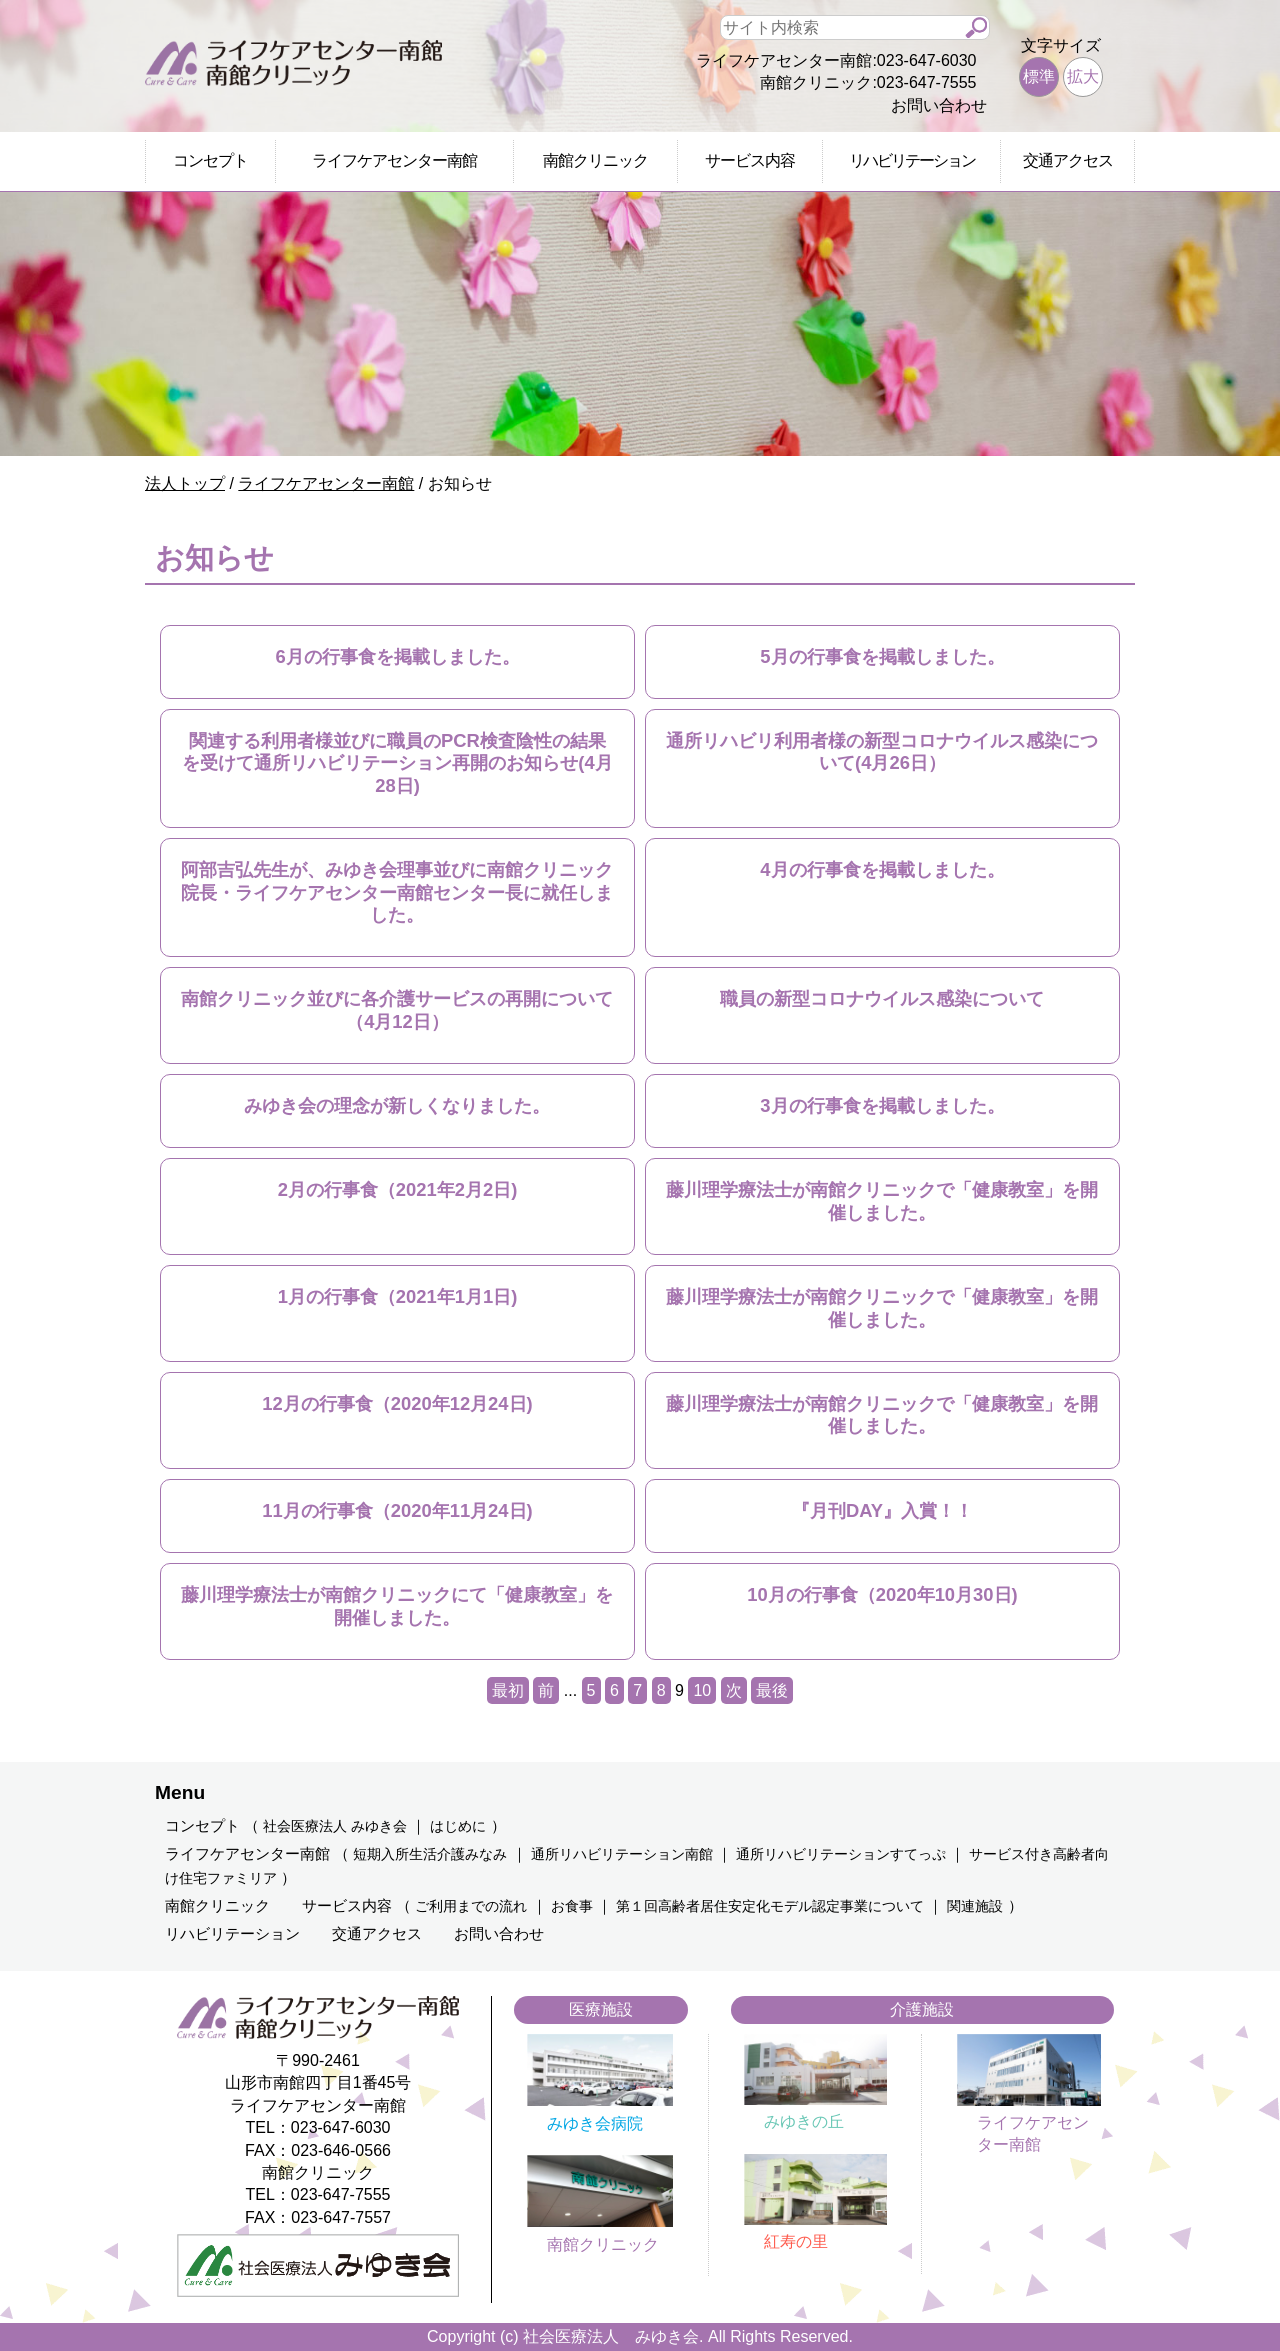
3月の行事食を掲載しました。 (882, 1105)
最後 (772, 1690)
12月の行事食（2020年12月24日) (397, 1403)
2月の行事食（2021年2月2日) (398, 1189)
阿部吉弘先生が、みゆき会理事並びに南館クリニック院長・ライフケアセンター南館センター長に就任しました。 (397, 892)
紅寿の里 (796, 2241)
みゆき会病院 (595, 2123)
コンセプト (210, 160)
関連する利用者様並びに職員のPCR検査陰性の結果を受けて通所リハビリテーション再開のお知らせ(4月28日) (397, 763)
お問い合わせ (939, 105)
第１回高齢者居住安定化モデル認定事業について (770, 1906)
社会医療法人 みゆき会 (335, 1826)
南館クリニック (595, 160)
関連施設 (975, 1906)
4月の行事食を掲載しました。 (882, 869)
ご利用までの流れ (471, 1906)
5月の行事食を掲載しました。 (882, 656)
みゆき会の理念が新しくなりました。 (397, 1105)
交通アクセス (1068, 160)
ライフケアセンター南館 (394, 160)
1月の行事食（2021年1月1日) (398, 1296)
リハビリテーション (912, 160)
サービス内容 (750, 160)
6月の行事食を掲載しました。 (397, 656)
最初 (508, 1690)
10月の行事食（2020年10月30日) (882, 1594)
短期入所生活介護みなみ (430, 1854)
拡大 (1083, 76)
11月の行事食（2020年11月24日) (397, 1510)
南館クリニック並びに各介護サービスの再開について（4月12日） (397, 1009)
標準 (1039, 76)
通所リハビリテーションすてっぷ (841, 1854)
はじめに (458, 1826)
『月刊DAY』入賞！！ (882, 1510)
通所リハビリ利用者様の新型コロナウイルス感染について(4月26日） (882, 751)
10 (702, 1690)
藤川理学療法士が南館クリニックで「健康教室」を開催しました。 (882, 1200)
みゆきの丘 (804, 2121)
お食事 (572, 1906)
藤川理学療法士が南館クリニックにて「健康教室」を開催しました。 (397, 1605)
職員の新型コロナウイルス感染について (882, 998)
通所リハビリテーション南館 (622, 1854)
